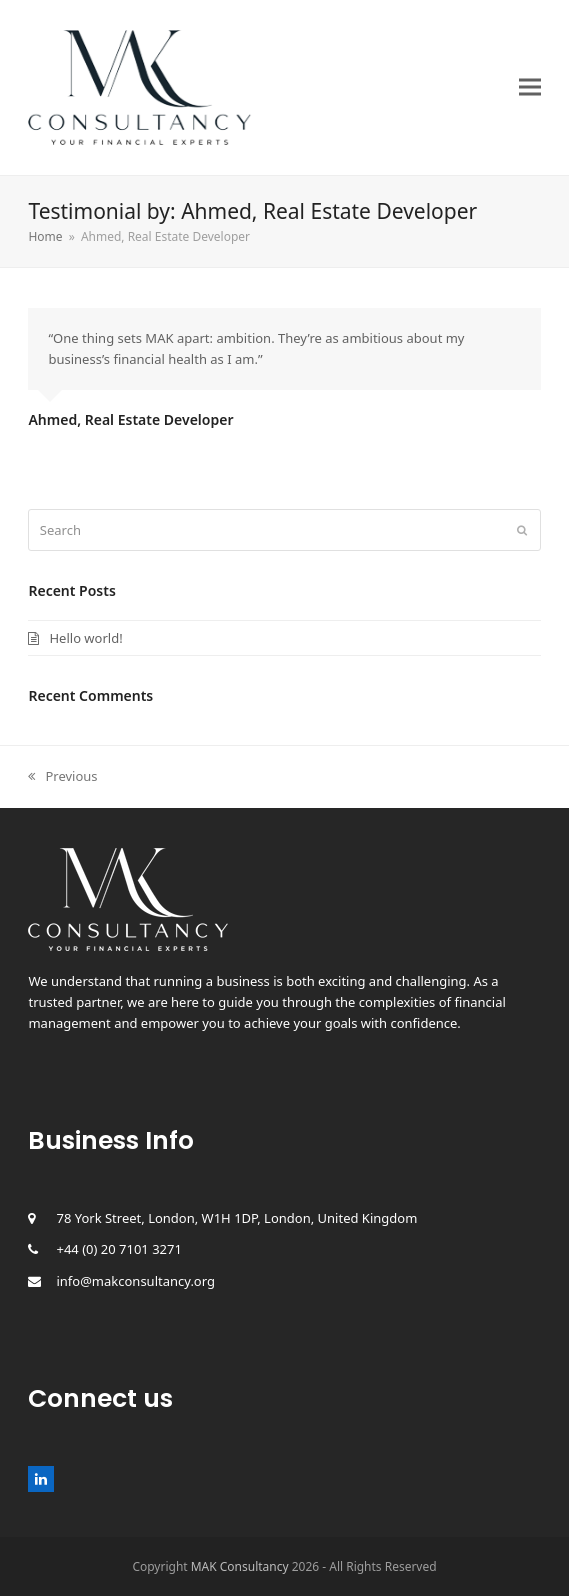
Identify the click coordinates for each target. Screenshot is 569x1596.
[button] (530, 87)
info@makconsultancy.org (135, 1281)
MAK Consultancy (240, 1566)
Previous (62, 776)
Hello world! (85, 638)
